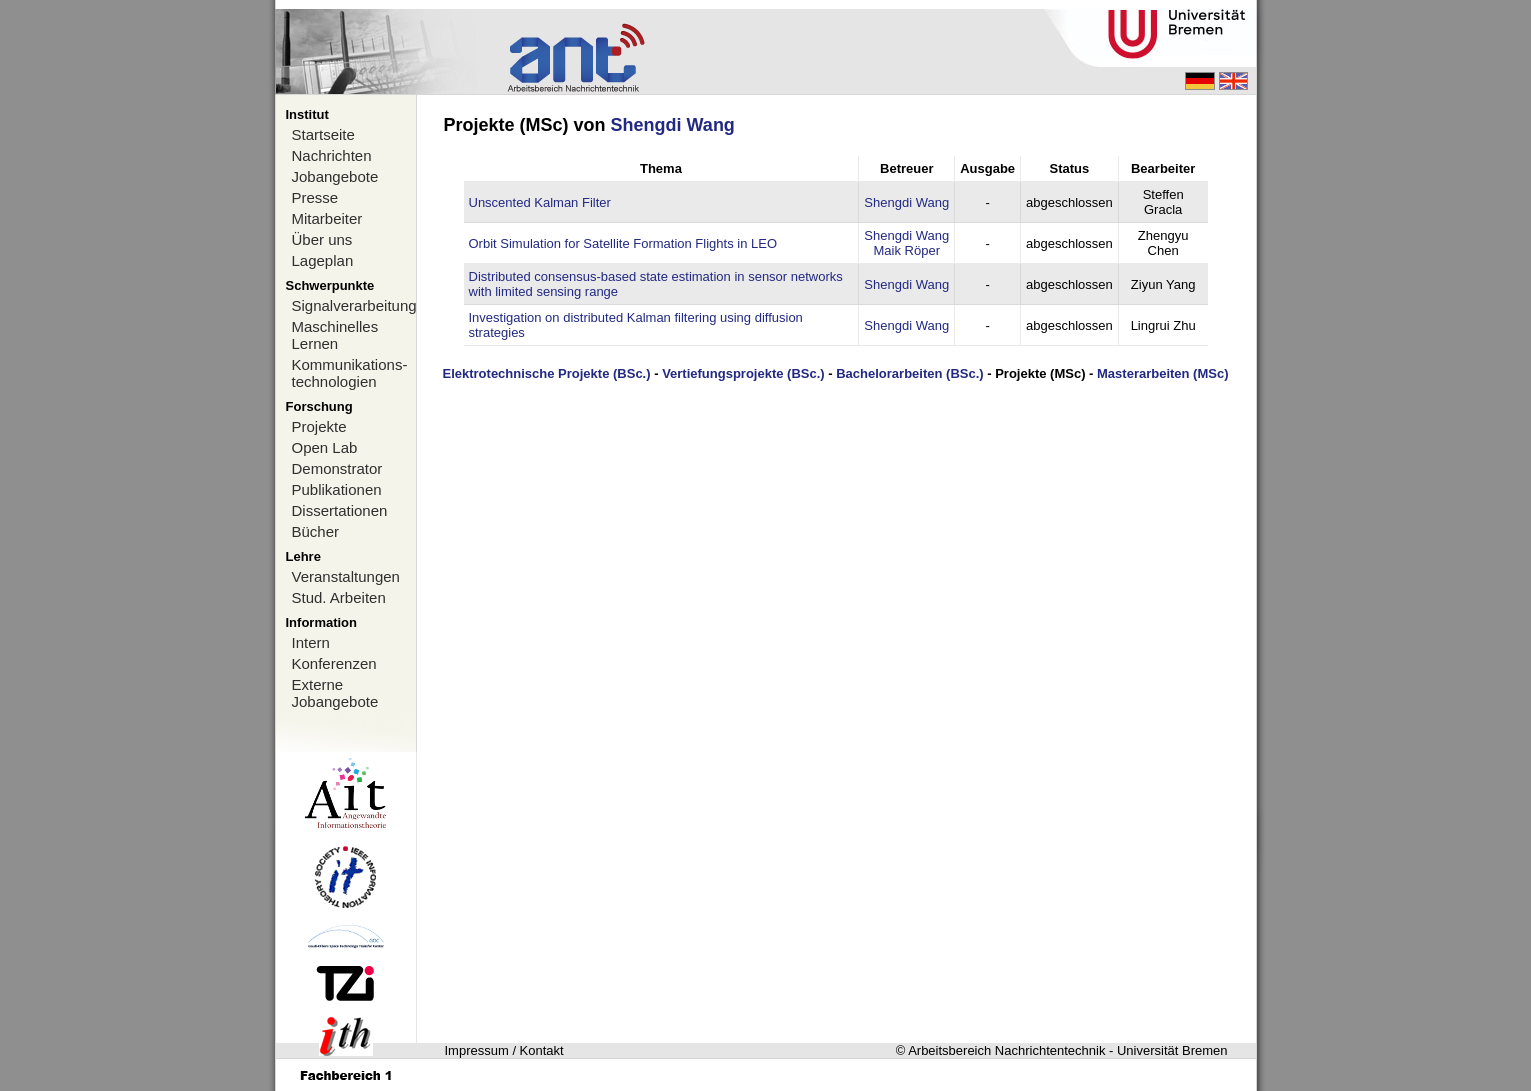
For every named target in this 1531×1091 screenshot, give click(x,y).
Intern (311, 642)
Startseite (323, 134)
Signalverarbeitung (354, 305)
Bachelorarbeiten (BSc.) (909, 373)
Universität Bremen (1172, 1050)
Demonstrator (337, 468)
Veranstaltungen (346, 576)
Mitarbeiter (327, 218)
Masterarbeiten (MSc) (1162, 373)
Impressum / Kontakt (504, 1050)
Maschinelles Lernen (335, 335)
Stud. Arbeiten (339, 597)
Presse (315, 197)
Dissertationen (340, 510)
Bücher (316, 531)
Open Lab (325, 447)
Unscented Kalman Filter (540, 202)
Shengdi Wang (673, 125)
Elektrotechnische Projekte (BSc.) (546, 373)
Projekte (319, 426)
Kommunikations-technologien (350, 373)
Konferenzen (334, 663)
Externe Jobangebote (335, 693)
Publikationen (337, 489)
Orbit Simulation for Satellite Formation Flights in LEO (623, 243)
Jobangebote (335, 176)
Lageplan (323, 260)
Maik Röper (907, 250)
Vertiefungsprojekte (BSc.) (743, 373)
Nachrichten (332, 155)
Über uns (322, 239)
